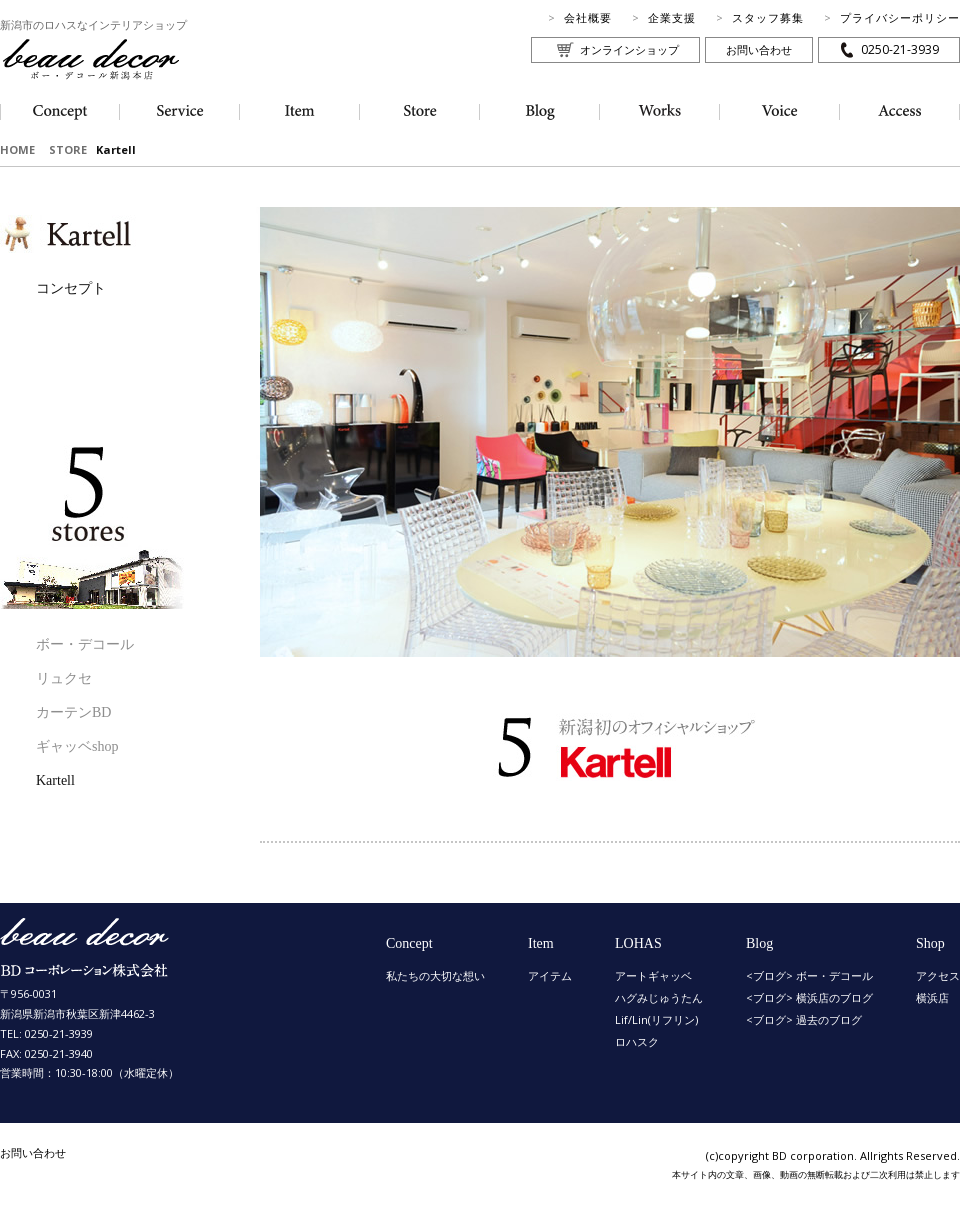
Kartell (55, 780)
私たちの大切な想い (435, 975)
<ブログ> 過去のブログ (804, 1019)
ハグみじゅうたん (659, 997)
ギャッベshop (77, 746)
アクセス (938, 975)
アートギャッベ (653, 975)
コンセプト (71, 288)
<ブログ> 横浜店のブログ (809, 997)
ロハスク (637, 1041)
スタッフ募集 (768, 17)
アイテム (550, 975)
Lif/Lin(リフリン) (656, 1019)
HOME (17, 149)
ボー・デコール (85, 644)
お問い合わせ (759, 49)
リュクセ (64, 678)
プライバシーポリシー (900, 17)
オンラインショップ (629, 49)
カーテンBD (73, 712)
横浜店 (932, 997)
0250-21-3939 (900, 49)
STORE (68, 149)
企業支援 (672, 17)
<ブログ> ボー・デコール (809, 975)
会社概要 (588, 17)
